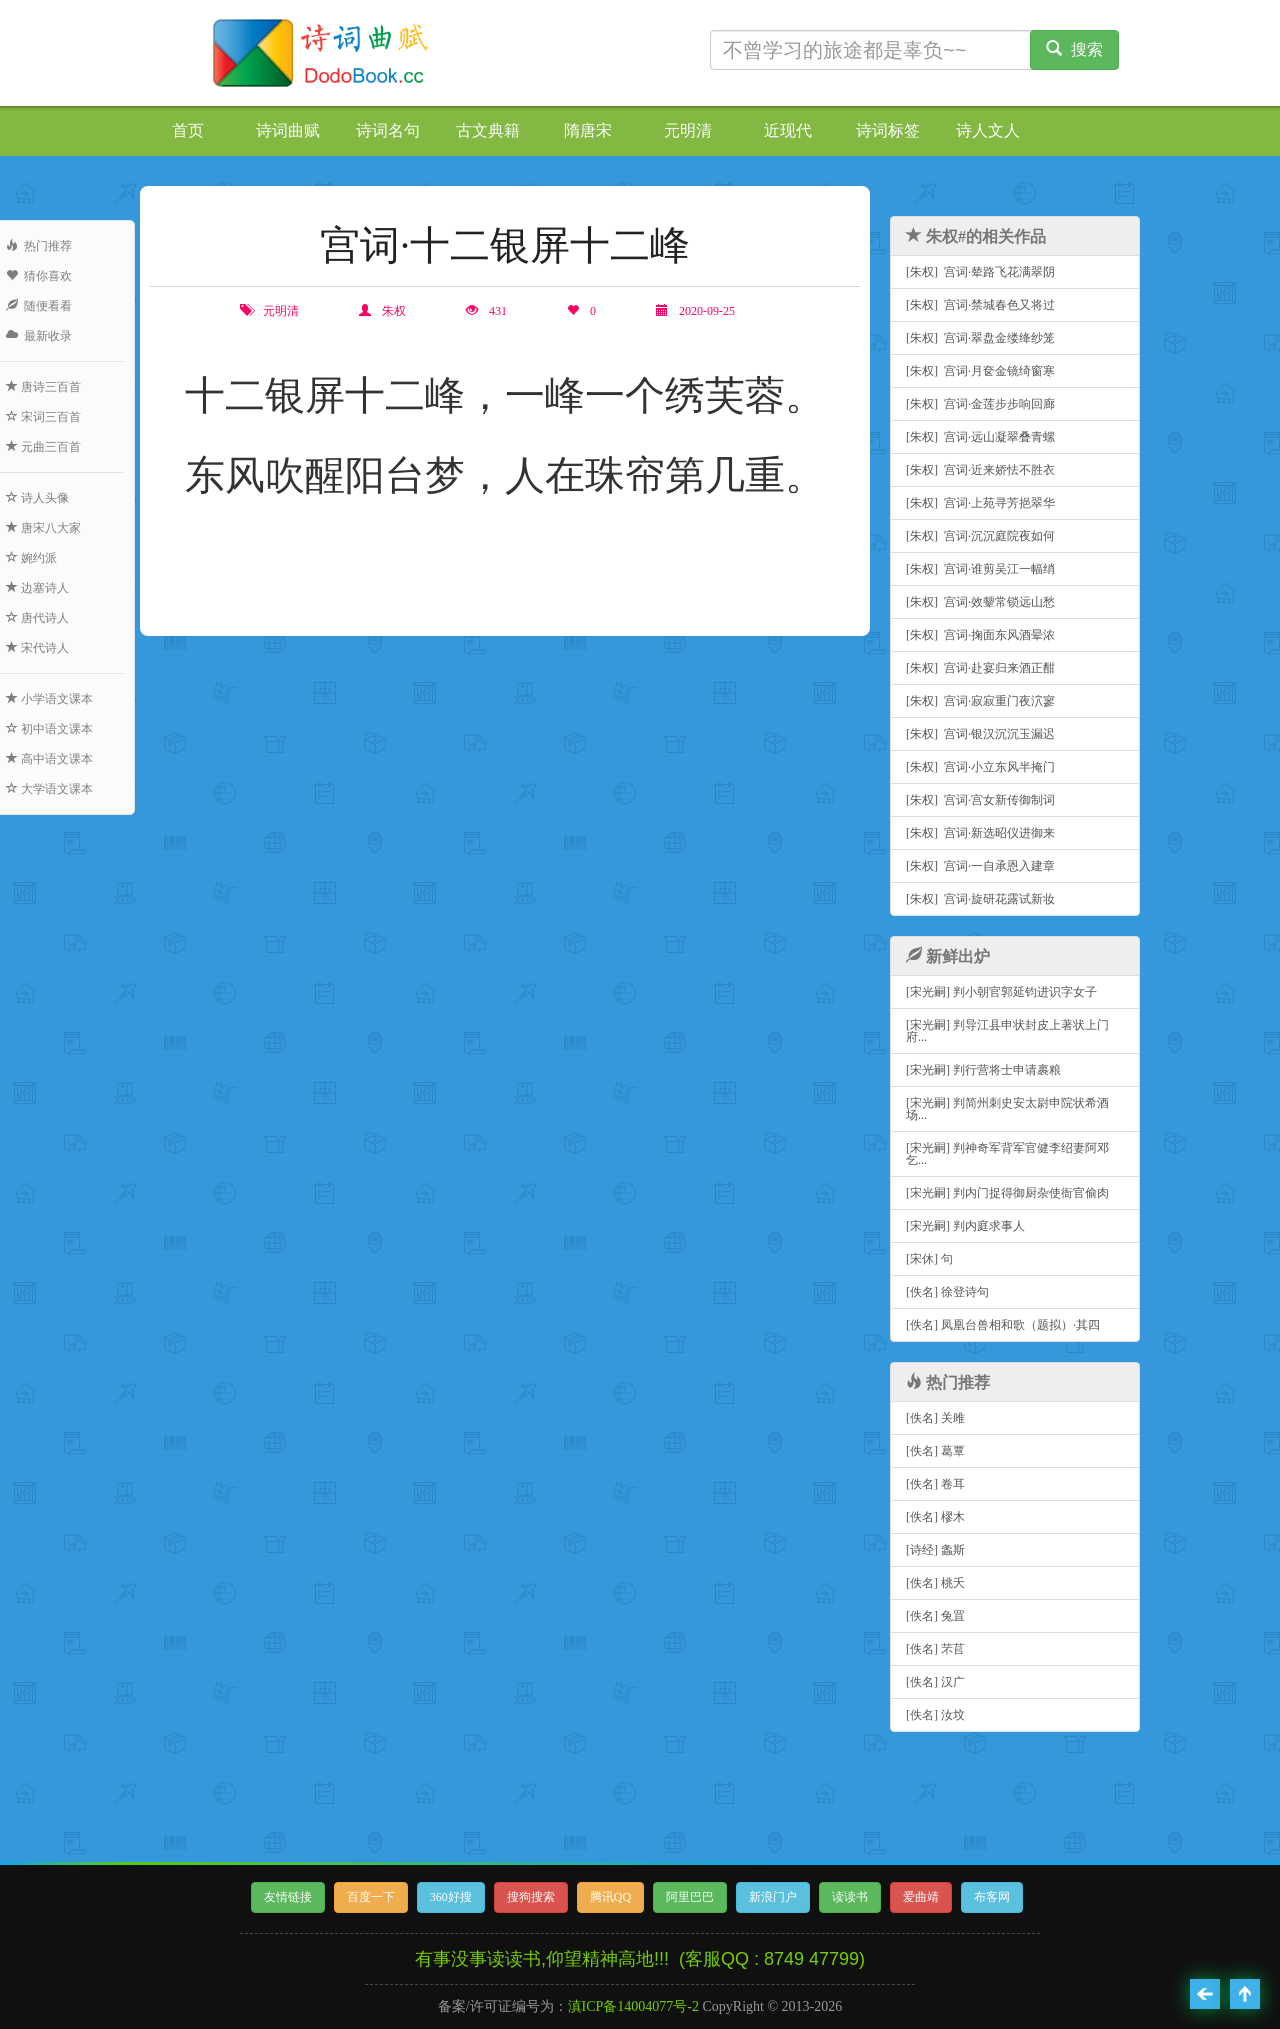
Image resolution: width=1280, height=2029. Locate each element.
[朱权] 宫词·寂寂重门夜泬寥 (980, 701)
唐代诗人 (37, 618)
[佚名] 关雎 (935, 1418)
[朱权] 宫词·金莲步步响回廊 (980, 404)
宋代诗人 (37, 648)
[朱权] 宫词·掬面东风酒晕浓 (980, 635)
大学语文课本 (49, 789)
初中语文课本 (49, 729)
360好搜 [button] (451, 1897)
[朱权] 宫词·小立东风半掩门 (980, 767)
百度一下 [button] (371, 1897)
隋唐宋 (588, 130)
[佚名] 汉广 (935, 1682)
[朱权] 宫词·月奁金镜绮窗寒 (980, 371)
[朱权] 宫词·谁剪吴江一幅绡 (980, 569)
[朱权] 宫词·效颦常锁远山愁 (980, 602)
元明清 (688, 130)
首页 (188, 130)
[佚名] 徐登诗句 (947, 1292)
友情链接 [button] (288, 1897)
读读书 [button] (850, 1897)
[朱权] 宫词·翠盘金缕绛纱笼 (980, 338)
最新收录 (39, 336)
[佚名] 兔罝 (935, 1616)
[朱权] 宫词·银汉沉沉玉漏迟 (980, 734)
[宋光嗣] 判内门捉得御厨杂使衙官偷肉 (1007, 1193)
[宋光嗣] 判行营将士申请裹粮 (983, 1070)
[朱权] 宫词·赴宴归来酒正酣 (980, 668)
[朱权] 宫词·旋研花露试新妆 (980, 899)
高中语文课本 (49, 759)
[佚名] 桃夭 (935, 1583)
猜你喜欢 (39, 276)
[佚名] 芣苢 (935, 1649)
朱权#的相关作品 (976, 236)
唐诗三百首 (43, 387)
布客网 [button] (992, 1897)
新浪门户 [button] (773, 1897)
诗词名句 (388, 130)
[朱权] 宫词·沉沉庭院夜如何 (980, 536)
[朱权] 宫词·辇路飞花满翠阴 (980, 272)
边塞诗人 (37, 588)
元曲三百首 (43, 447)
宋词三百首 (43, 417)
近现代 (788, 130)
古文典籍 (488, 130)
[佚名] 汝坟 (935, 1715)
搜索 (1074, 49)
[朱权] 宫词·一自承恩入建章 (980, 866)
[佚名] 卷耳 (935, 1484)
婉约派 (31, 558)
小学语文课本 (49, 699)
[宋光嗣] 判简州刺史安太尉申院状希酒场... (1007, 1109)
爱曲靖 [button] (921, 1897)
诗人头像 (37, 498)
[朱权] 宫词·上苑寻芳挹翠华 (980, 503)
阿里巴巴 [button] (690, 1897)
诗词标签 (888, 130)
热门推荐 (39, 246)
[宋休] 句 (929, 1259)
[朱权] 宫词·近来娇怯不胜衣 (980, 470)
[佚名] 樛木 (935, 1517)
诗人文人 (988, 130)
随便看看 (39, 306)
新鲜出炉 (948, 956)
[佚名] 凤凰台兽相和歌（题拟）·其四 (1003, 1325)
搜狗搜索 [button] (531, 1897)
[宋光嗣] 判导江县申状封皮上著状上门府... (1007, 1031)
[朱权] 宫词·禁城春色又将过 (980, 305)
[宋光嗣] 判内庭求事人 (965, 1226)
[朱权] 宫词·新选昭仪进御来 (980, 833)
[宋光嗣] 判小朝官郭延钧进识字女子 (1001, 992)
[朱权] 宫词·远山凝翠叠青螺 (980, 437)
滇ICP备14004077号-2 (633, 2006)
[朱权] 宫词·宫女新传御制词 (980, 800)
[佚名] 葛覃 (935, 1451)
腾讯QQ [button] (610, 1897)
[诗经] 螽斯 (935, 1550)
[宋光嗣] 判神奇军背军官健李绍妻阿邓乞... (1007, 1154)
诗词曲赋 (288, 130)
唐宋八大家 (43, 528)
